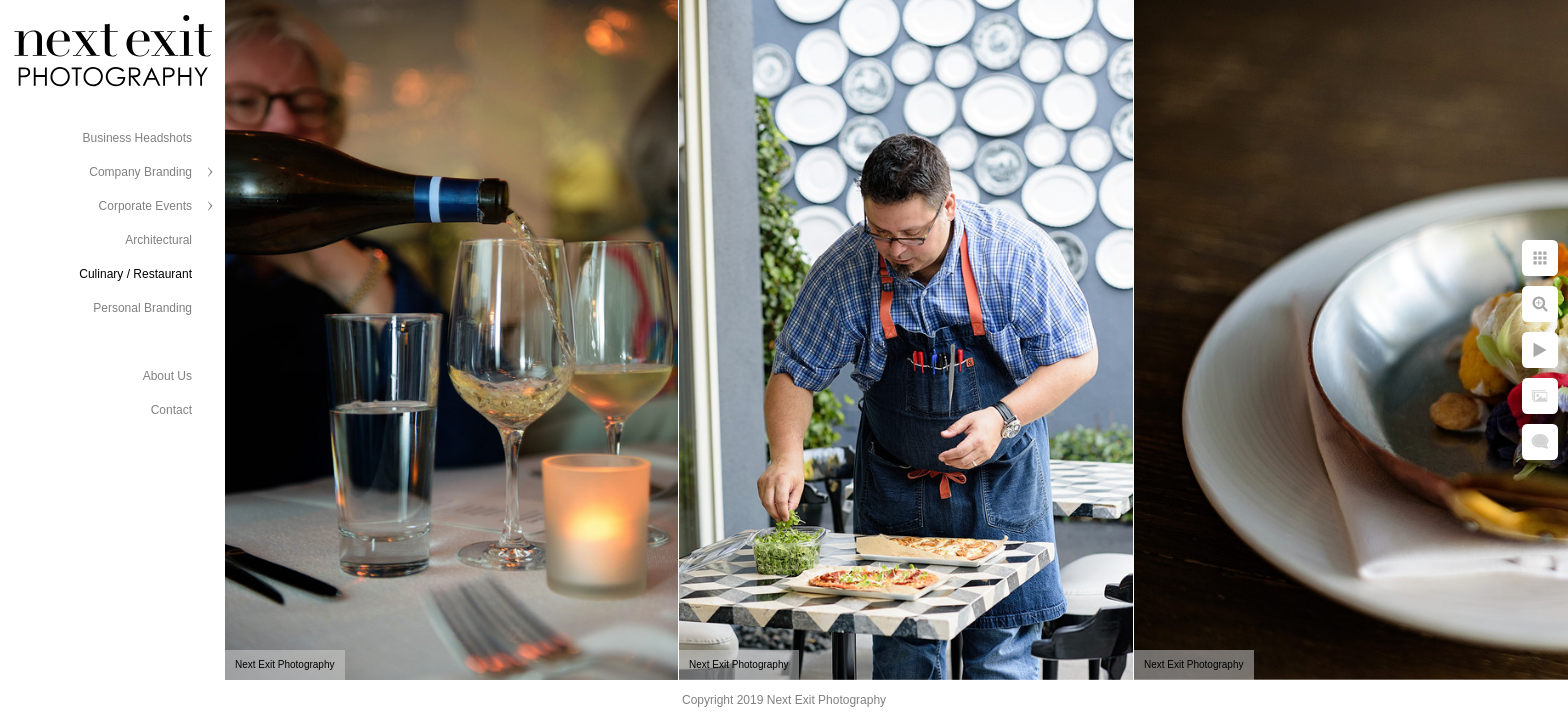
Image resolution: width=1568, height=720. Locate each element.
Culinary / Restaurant (135, 274)
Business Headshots (137, 138)
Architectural (158, 240)
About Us (167, 376)
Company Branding (140, 172)
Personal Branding (142, 308)
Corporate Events (145, 206)
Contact (171, 410)
